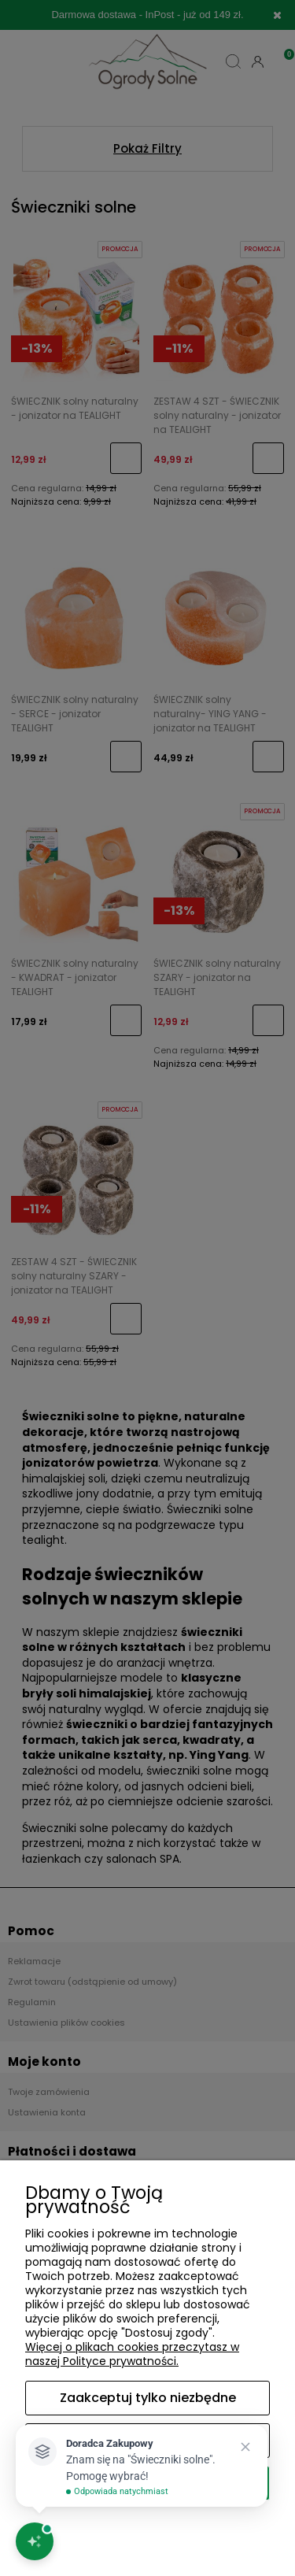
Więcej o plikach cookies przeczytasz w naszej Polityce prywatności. (132, 2354)
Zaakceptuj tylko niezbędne (148, 2398)
